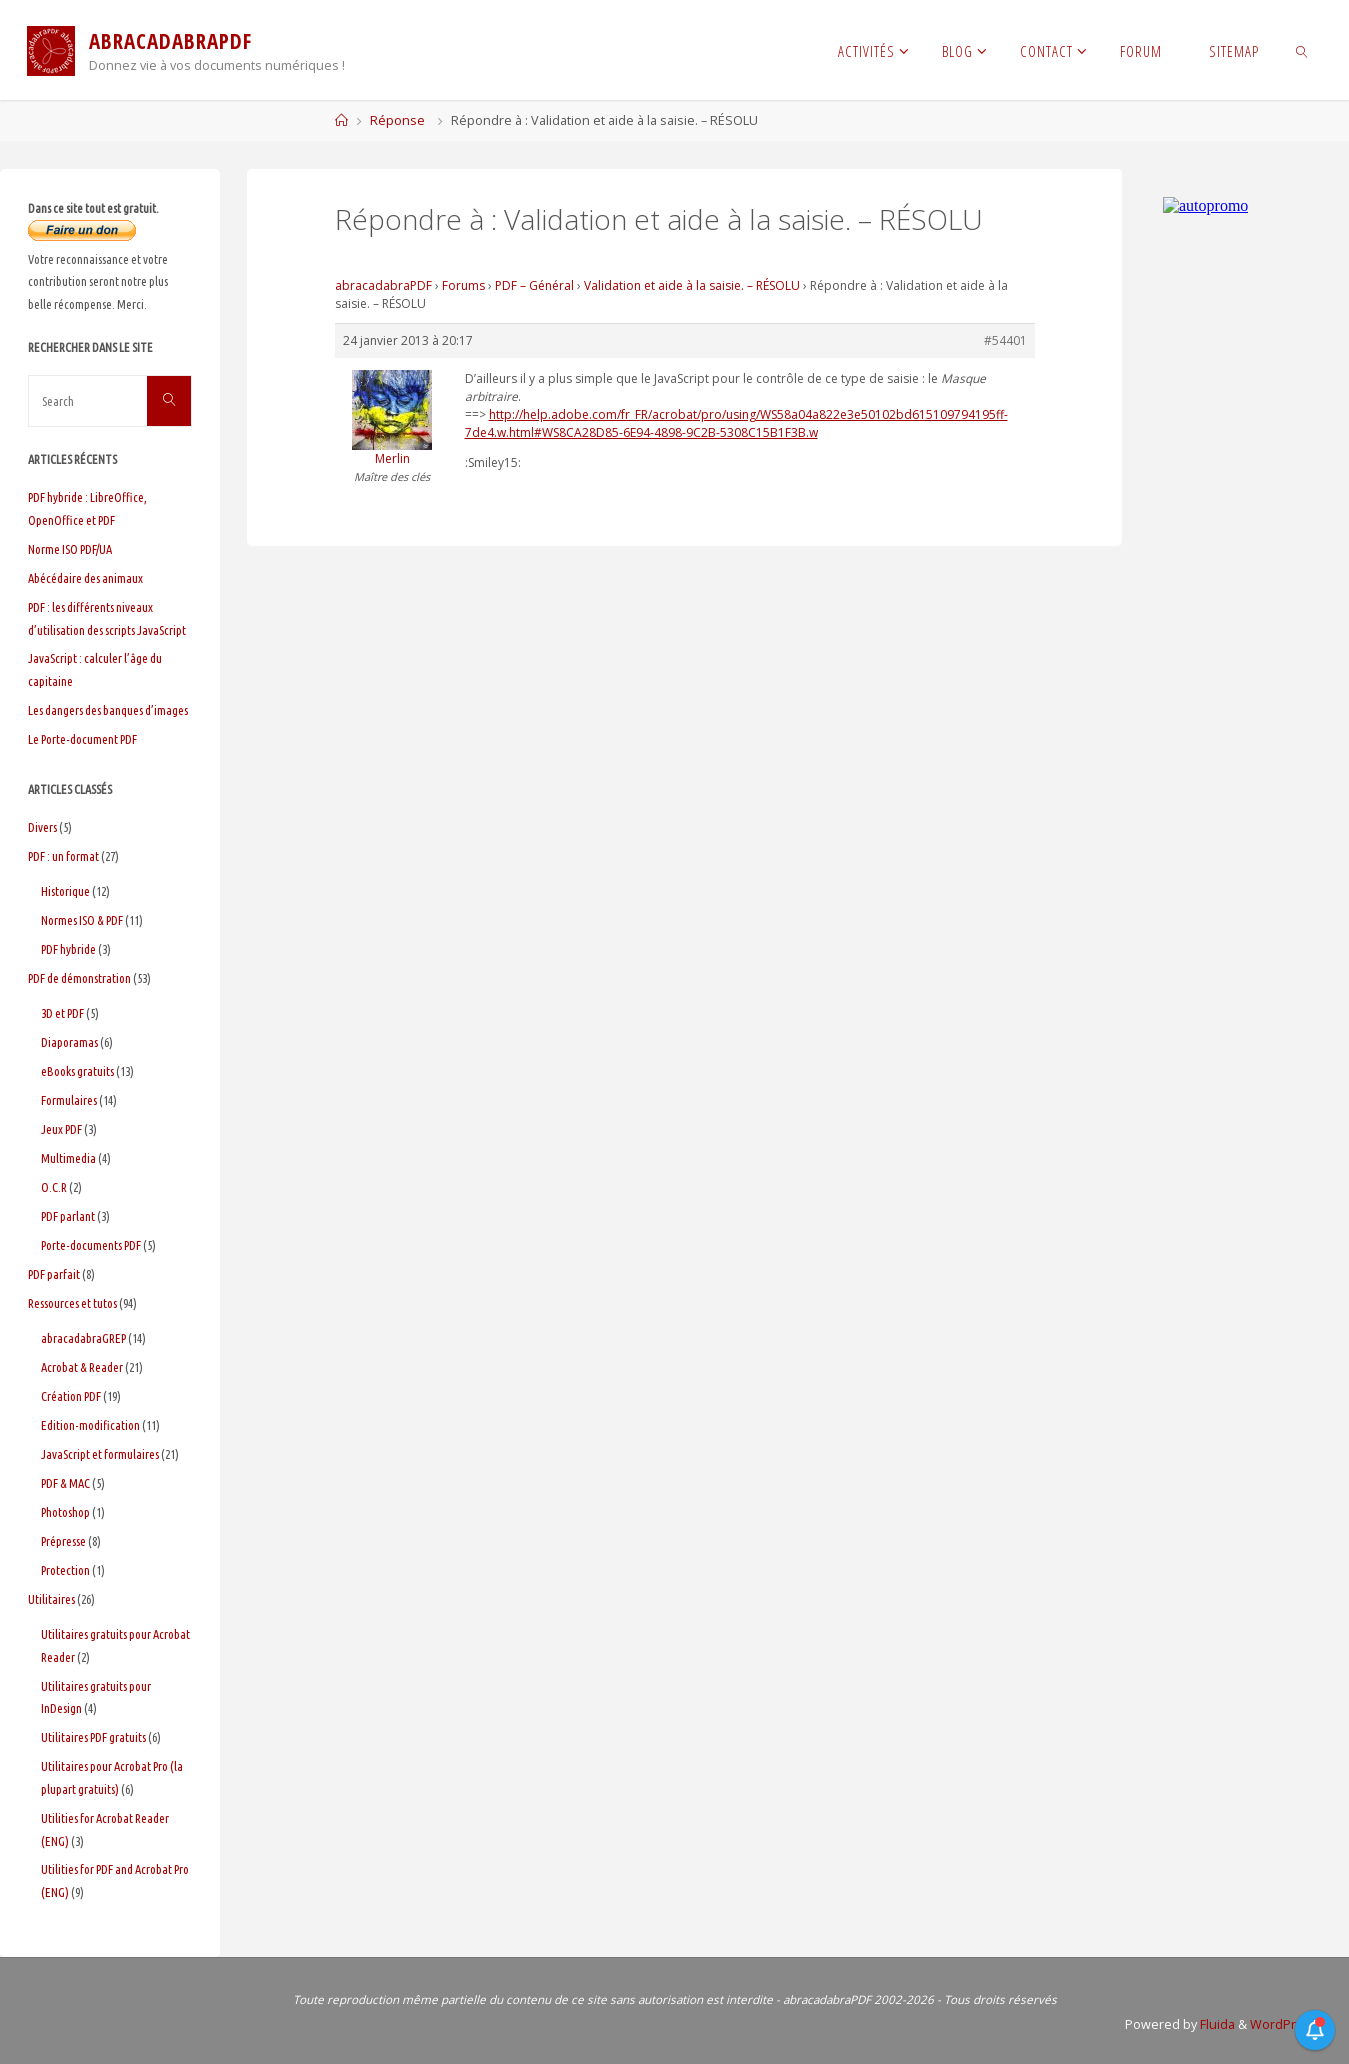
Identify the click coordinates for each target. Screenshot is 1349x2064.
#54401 (1005, 340)
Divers (42, 827)
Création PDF (71, 1396)
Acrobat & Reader (82, 1367)
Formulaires (69, 1100)
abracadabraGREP (83, 1338)
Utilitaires (51, 1599)
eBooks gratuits (77, 1071)
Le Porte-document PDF (82, 739)
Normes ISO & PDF (82, 920)
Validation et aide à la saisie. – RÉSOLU (692, 285)
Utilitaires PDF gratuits (93, 1737)
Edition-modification (90, 1425)
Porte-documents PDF (91, 1245)
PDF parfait (54, 1274)
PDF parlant (68, 1216)
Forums (463, 285)
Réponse (397, 120)
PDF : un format (63, 856)
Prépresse (63, 1541)
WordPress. (1285, 2024)
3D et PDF (62, 1013)
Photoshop (65, 1512)
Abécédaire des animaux (85, 578)
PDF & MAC (65, 1483)
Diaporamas (69, 1042)
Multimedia (68, 1158)
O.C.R (54, 1187)
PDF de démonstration (79, 978)
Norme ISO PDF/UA (70, 549)
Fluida (1216, 2024)
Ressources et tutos (72, 1303)
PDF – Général (534, 285)
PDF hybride (68, 949)
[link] (1302, 50)
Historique (65, 891)
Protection (65, 1570)
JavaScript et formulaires (100, 1454)
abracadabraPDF (383, 285)
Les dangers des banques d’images (108, 710)
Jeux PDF (61, 1129)
